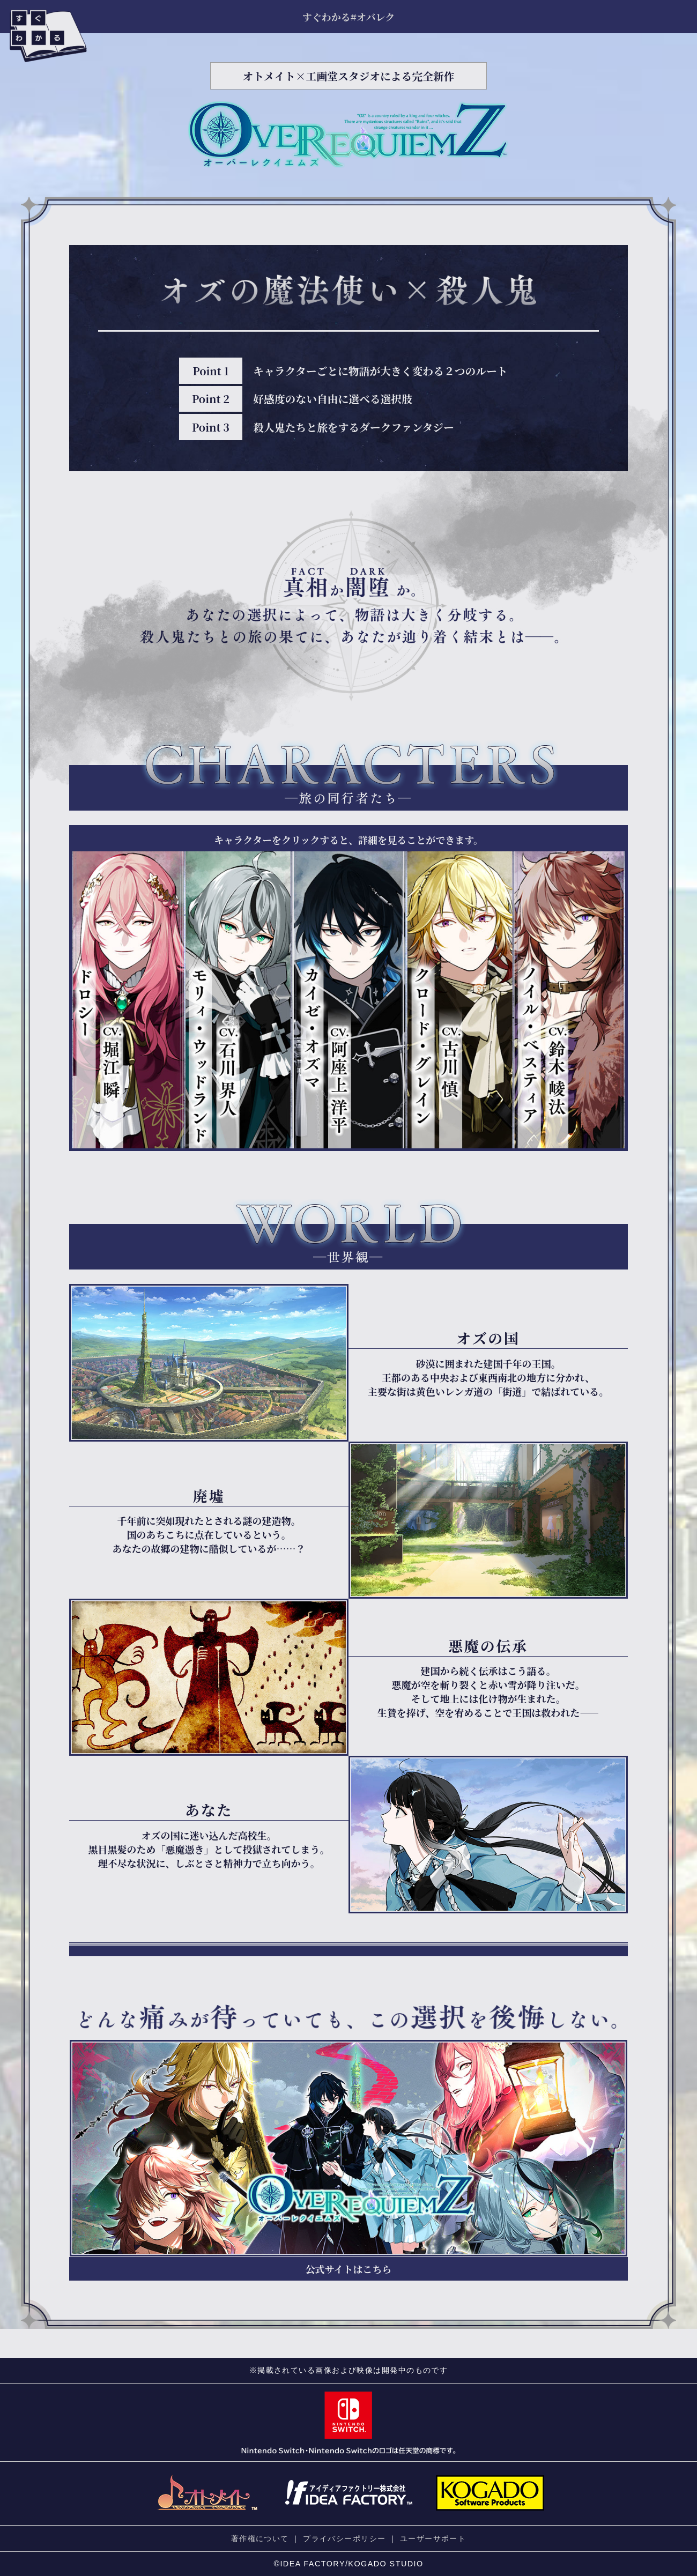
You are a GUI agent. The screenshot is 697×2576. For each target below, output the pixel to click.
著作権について (260, 2538)
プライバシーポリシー (344, 2538)
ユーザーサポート (433, 2538)
